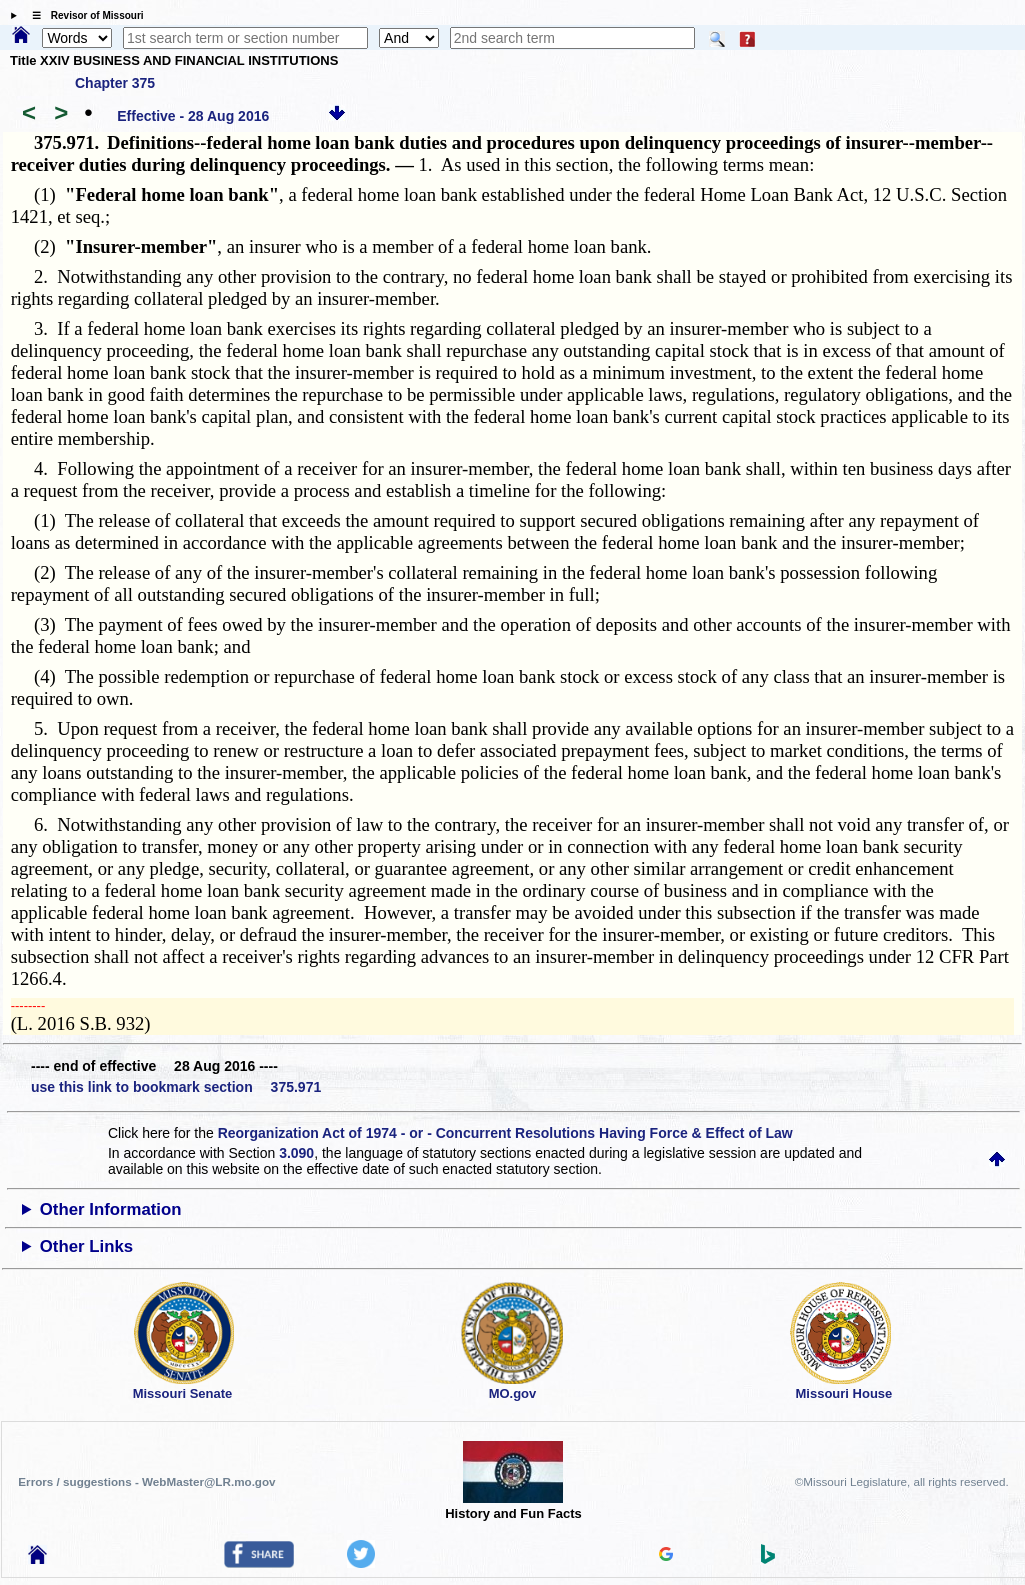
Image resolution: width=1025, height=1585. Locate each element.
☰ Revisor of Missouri (83, 15)
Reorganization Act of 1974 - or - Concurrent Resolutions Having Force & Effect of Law (505, 1133)
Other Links (86, 1246)
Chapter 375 (115, 83)
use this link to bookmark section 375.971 (176, 1087)
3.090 (296, 1153)
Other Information (111, 1209)
